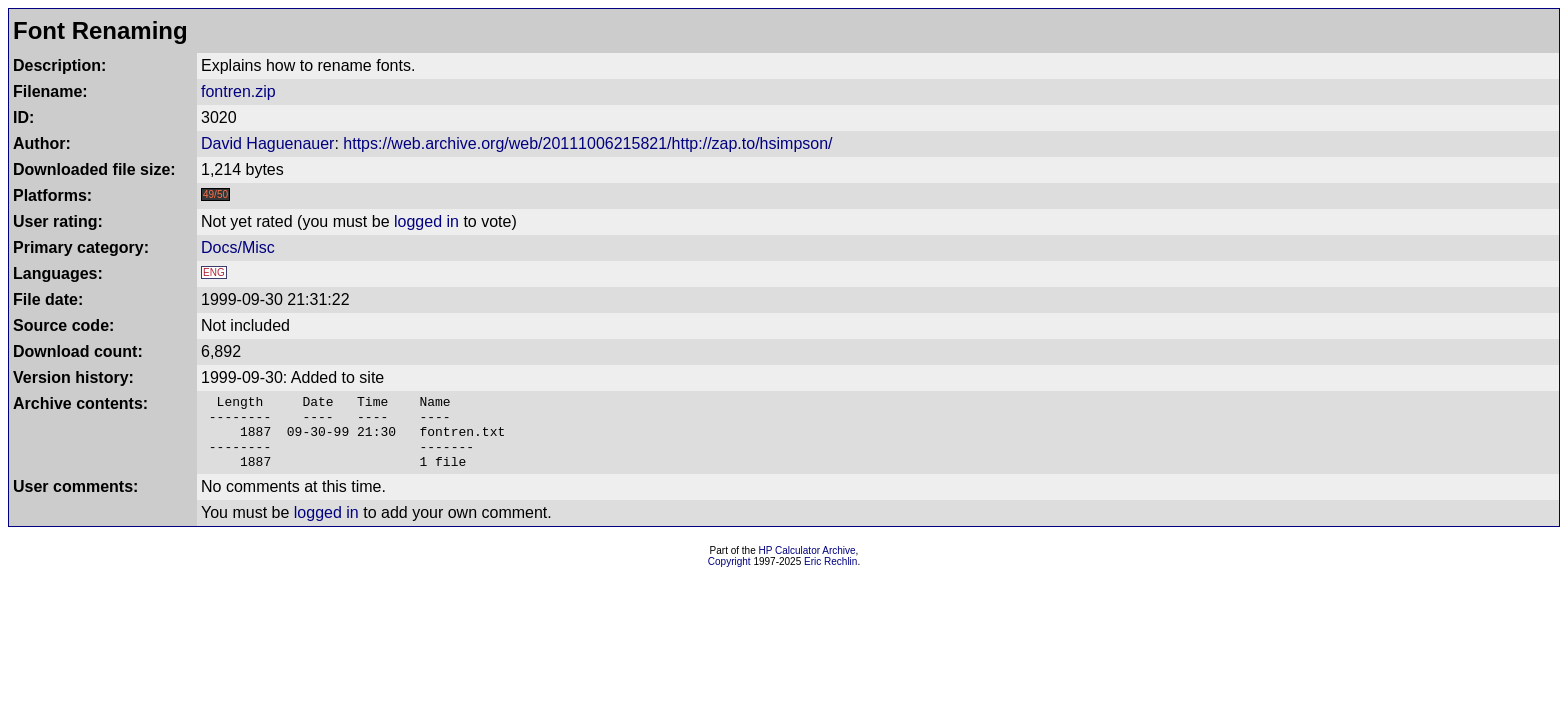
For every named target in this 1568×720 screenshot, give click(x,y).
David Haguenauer (267, 143)
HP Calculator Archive (807, 565)
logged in (426, 221)
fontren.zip (238, 91)
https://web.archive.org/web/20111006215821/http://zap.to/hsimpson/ (587, 143)
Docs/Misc (238, 247)
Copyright (729, 576)
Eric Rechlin (830, 576)
